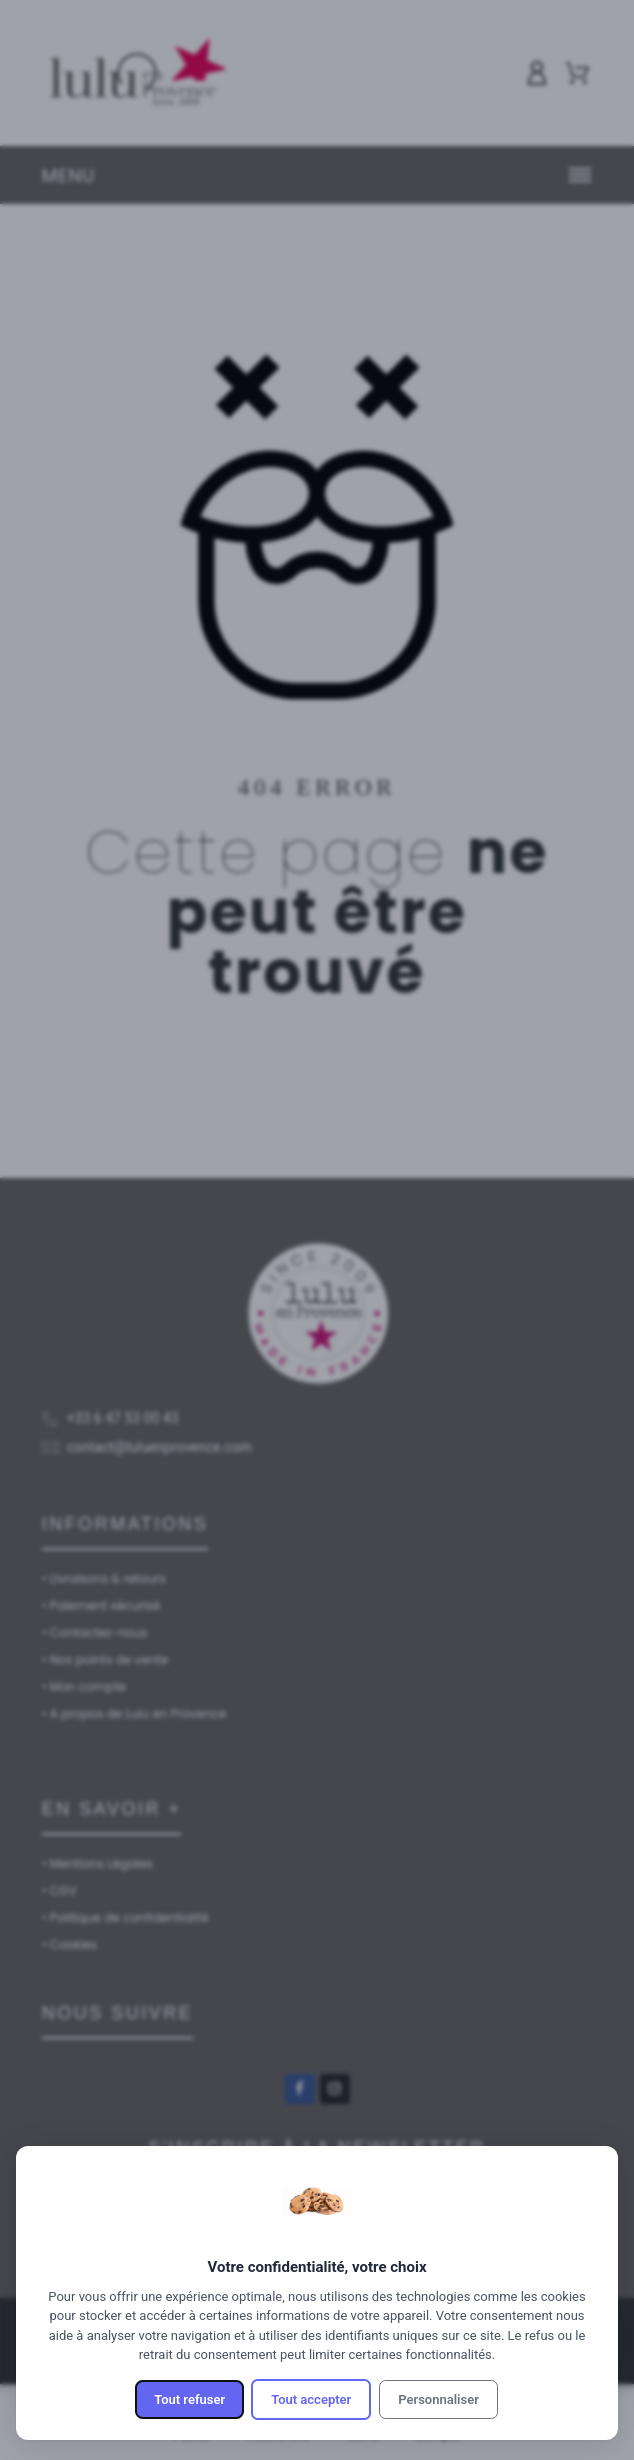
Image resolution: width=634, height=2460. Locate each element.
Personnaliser (438, 2399)
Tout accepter (311, 2399)
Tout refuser (189, 2399)
